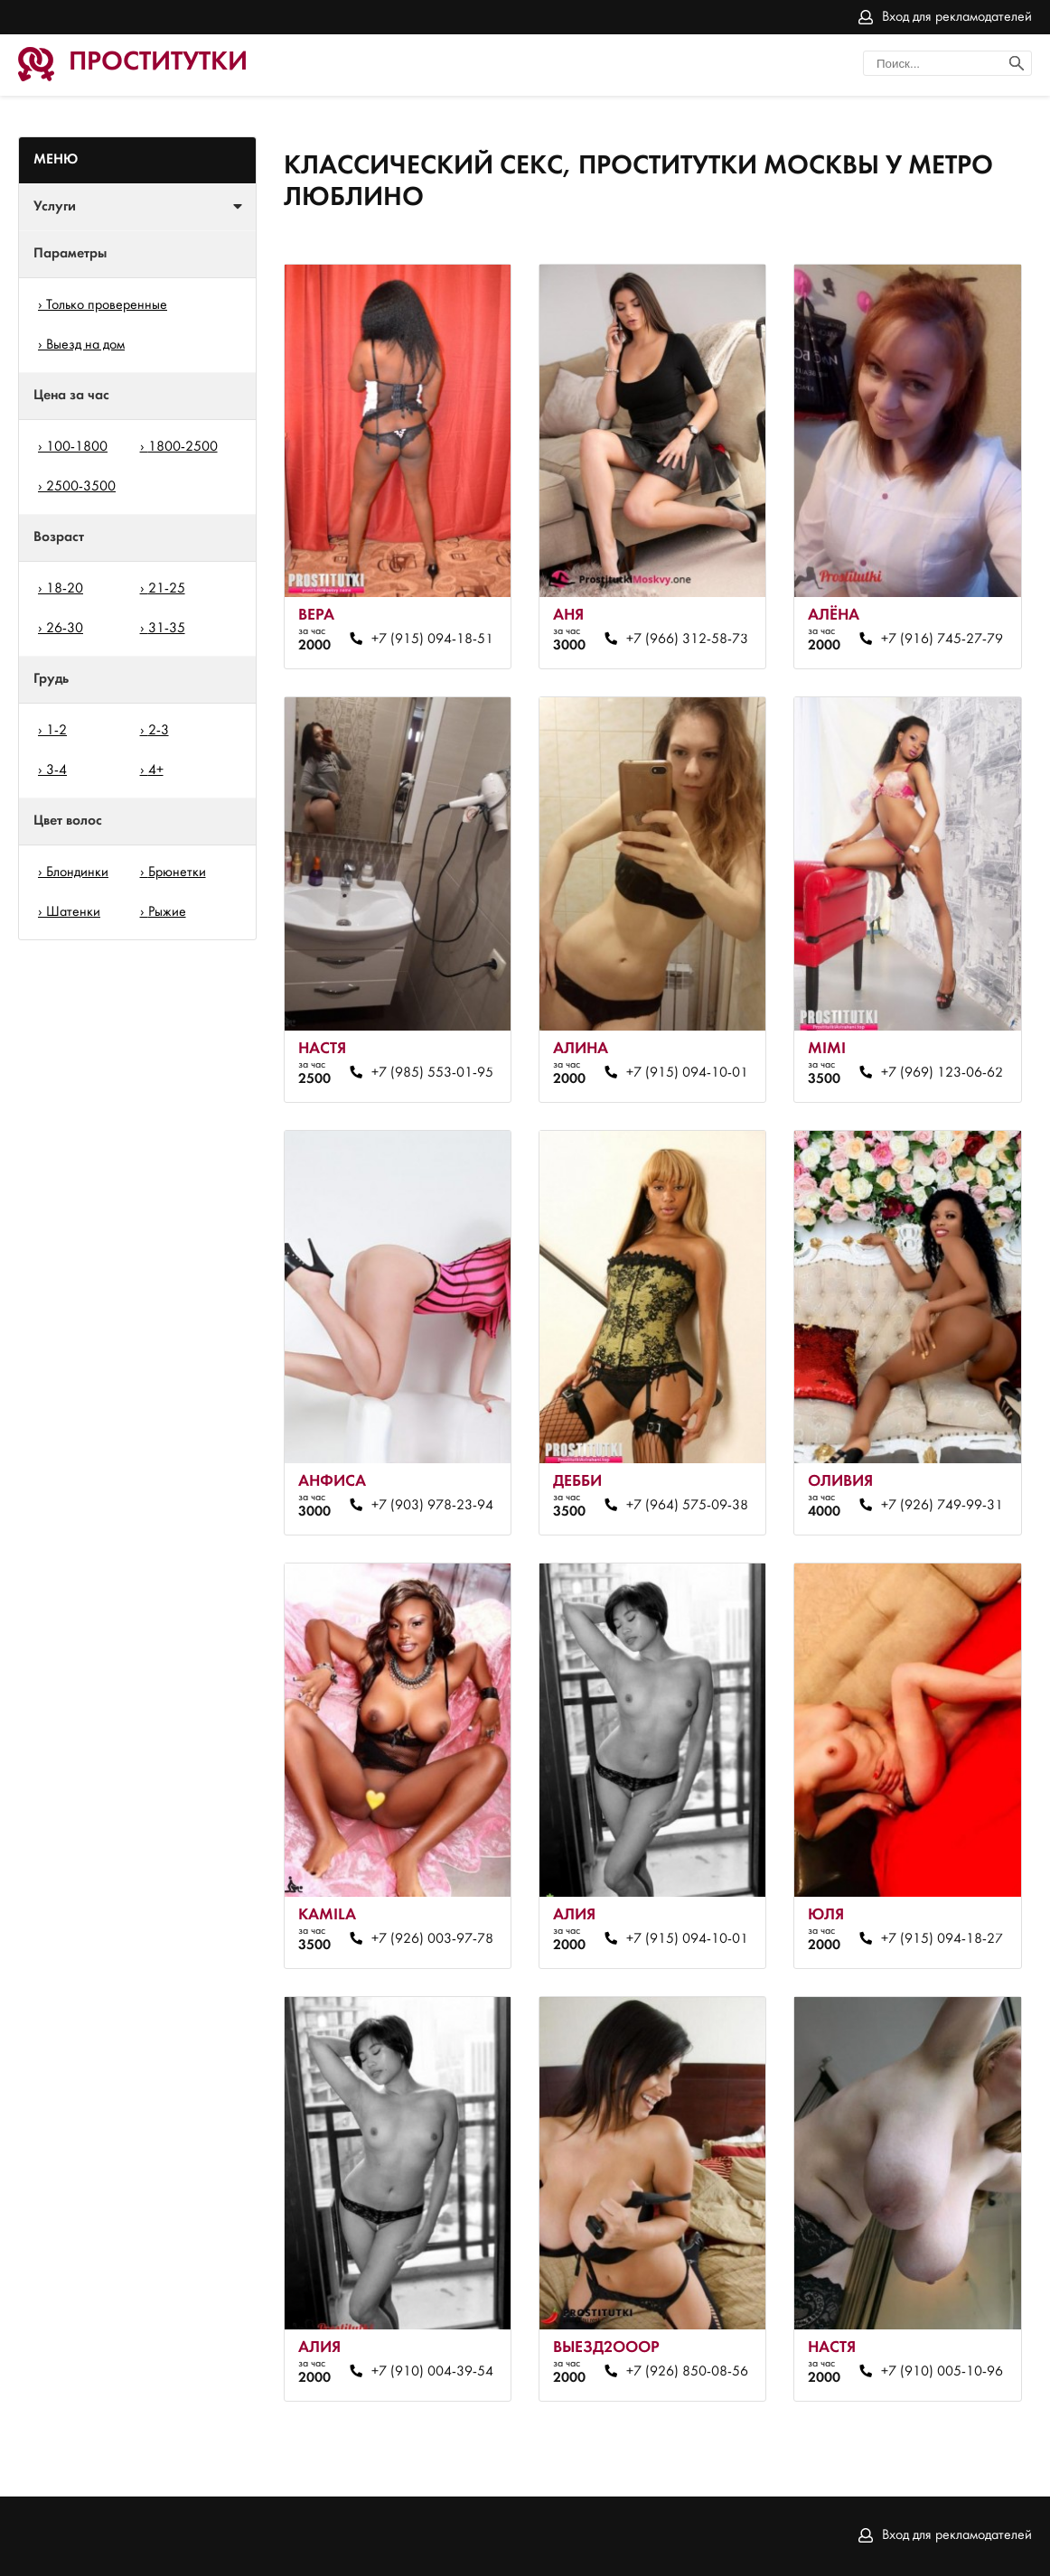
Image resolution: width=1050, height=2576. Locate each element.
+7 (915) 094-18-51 (432, 639)
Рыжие (167, 912)
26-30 (64, 628)
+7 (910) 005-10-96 (942, 2372)
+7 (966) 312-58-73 (687, 639)
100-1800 (77, 447)
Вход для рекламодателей (957, 17)
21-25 (166, 589)
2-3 (158, 730)
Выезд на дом (85, 345)
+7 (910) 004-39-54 (432, 2372)
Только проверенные (106, 305)
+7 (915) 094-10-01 (687, 1073)
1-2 (56, 730)
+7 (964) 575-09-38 (687, 1505)
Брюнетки (177, 872)
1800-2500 (183, 447)
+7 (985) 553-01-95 (432, 1073)
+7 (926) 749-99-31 (942, 1505)
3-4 (56, 770)
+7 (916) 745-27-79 (942, 639)
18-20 (64, 589)
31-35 (166, 628)
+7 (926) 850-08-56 (687, 2372)
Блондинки (77, 872)
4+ (156, 770)
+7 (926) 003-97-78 (432, 1939)
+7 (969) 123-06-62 (942, 1073)
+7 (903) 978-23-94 (432, 1505)
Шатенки (73, 912)
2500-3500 (81, 487)
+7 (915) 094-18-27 (942, 1939)
